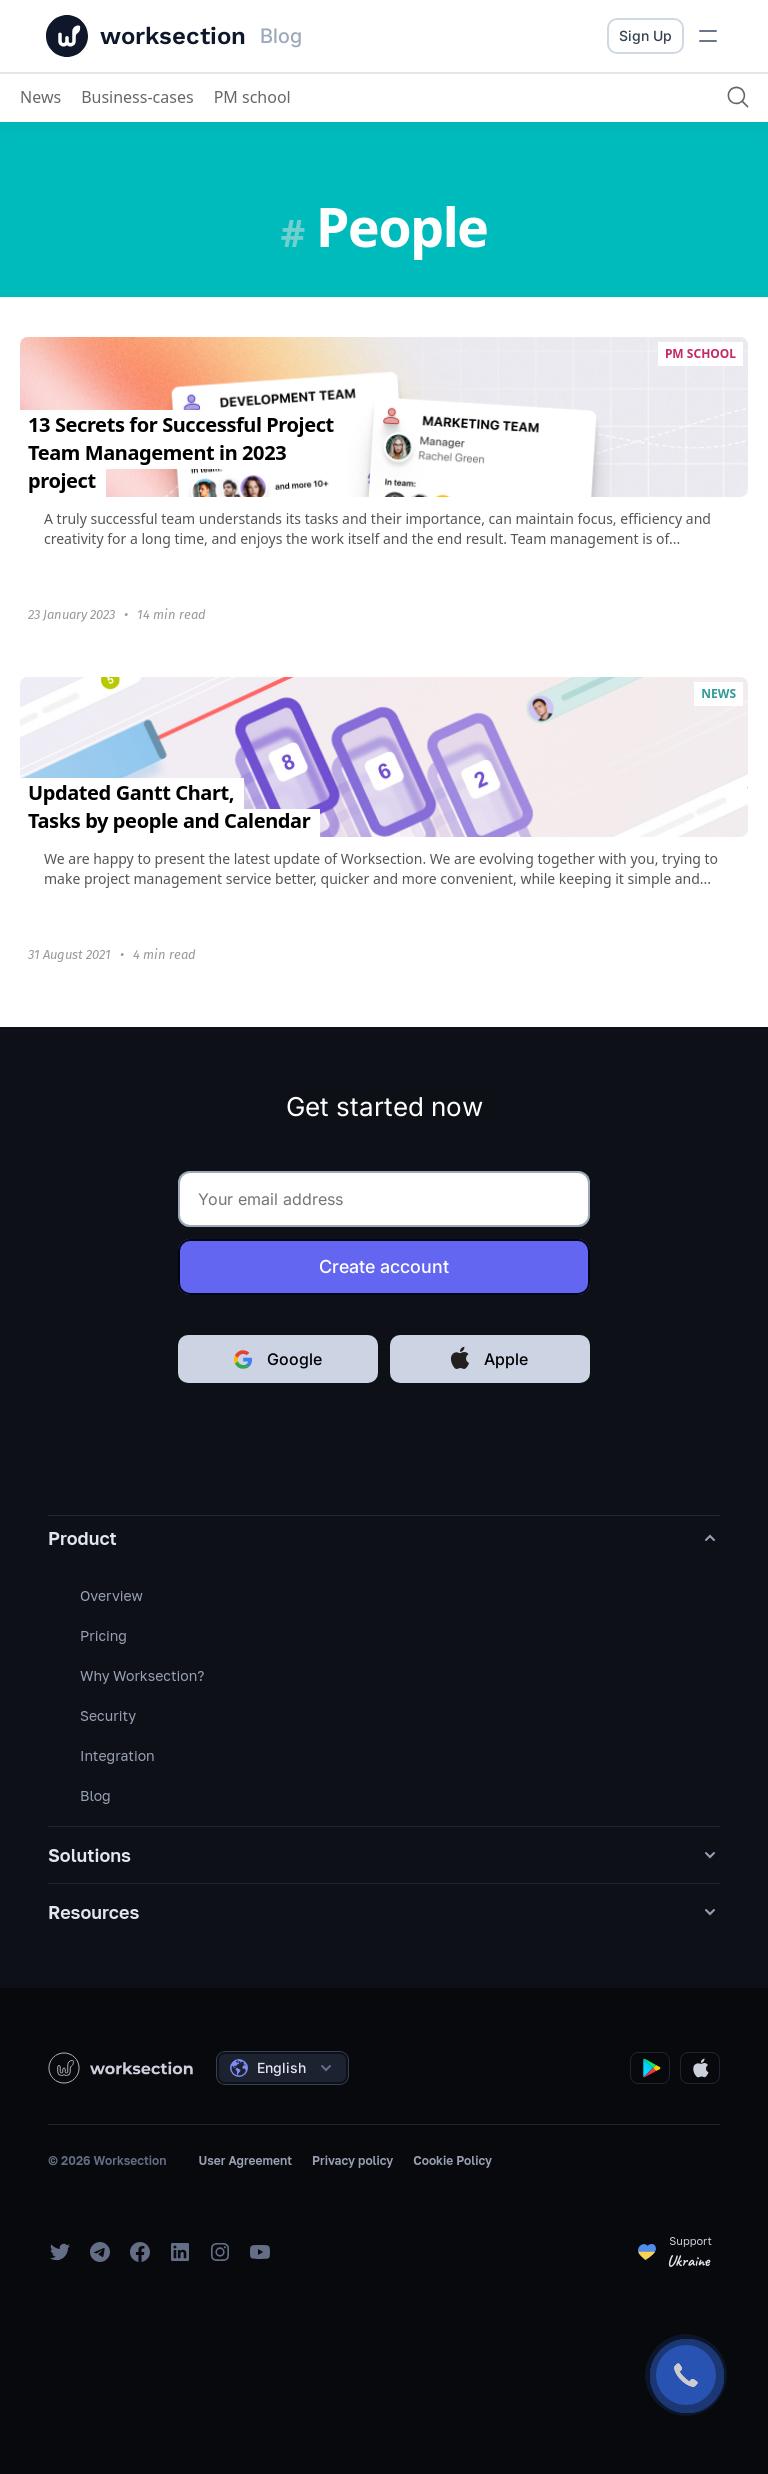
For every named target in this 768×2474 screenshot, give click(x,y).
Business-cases (137, 97)
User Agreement (245, 2160)
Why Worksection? (142, 1675)
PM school (252, 97)
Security (108, 1715)
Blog (95, 1795)
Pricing (103, 1635)
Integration (117, 1755)
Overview (111, 1595)
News (40, 97)
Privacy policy (352, 2160)
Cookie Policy (452, 2160)
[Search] (738, 97)
